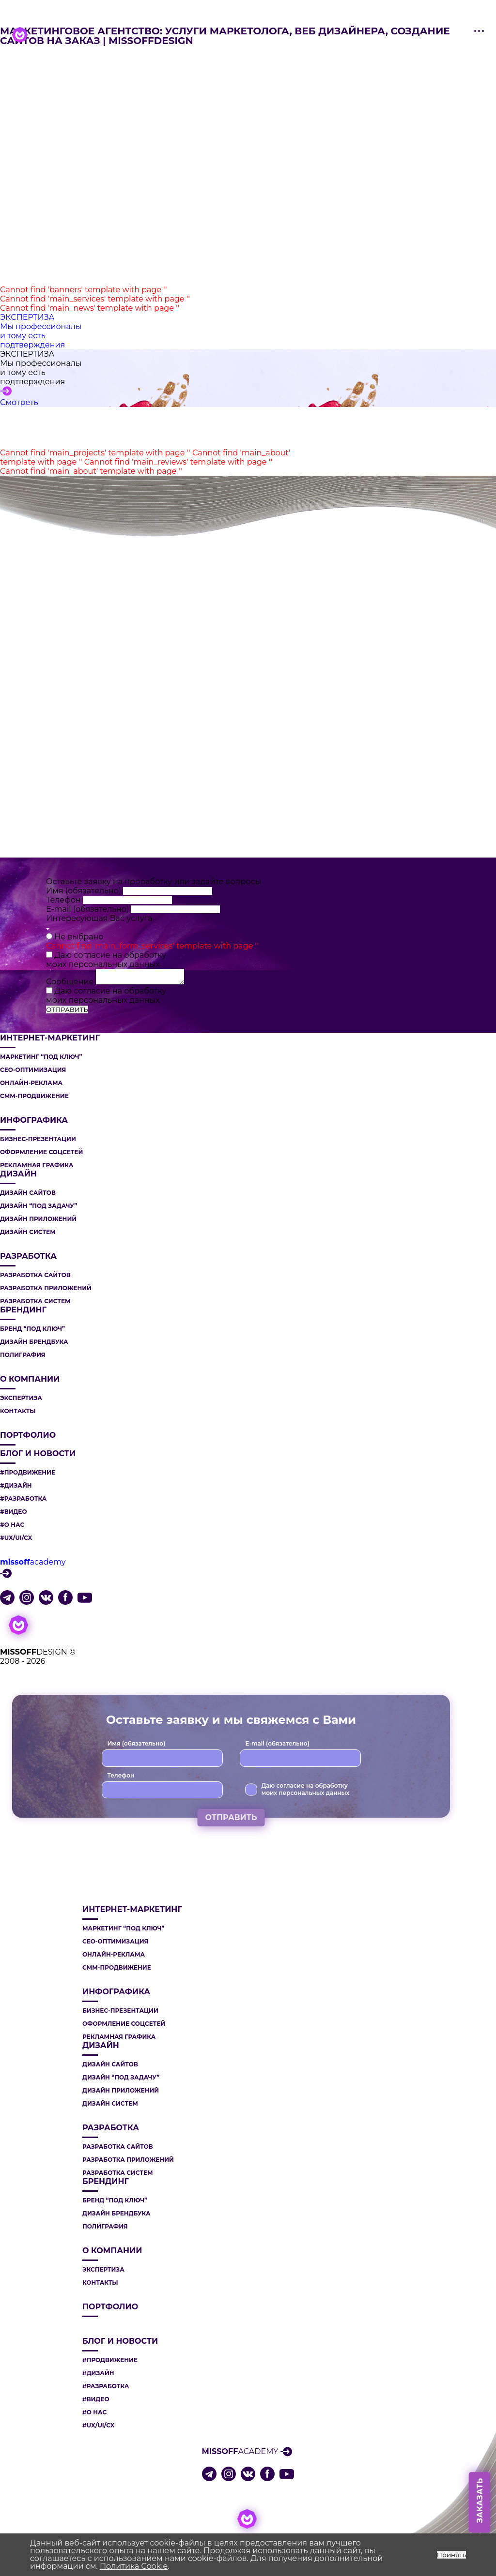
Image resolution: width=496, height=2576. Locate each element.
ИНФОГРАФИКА (34, 1120)
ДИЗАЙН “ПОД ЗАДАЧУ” (38, 1206)
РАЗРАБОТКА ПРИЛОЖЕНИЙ (46, 1288)
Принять (451, 2555)
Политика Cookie (134, 2566)
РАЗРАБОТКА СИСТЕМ (35, 1301)
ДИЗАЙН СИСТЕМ (28, 1232)
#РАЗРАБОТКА (23, 1499)
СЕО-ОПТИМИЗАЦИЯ (33, 1070)
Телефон (64, 899)
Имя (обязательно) (84, 890)
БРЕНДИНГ (23, 1310)
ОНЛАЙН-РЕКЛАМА (31, 1083)
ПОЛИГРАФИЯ (23, 1355)
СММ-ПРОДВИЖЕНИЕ (34, 1096)
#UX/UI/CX (16, 1538)
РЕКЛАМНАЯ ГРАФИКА (36, 1165)
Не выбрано (78, 936)
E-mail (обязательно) (88, 909)
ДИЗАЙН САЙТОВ (28, 1193)
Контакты (18, 1411)
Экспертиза (21, 1398)
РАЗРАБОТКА (28, 1256)
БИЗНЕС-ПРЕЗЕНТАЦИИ (38, 1139)
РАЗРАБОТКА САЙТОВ (35, 1275)
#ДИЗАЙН (16, 1486)
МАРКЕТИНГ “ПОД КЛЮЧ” (41, 1057)
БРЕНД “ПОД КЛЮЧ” (32, 1329)
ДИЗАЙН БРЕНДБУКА (34, 1342)
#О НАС (12, 1525)
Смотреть (19, 402)
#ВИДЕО (13, 1512)
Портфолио (28, 1435)
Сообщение (71, 981)
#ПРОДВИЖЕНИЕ (27, 1473)
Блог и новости (38, 1454)
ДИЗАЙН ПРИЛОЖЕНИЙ (38, 1219)
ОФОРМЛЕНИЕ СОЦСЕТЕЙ (41, 1152)
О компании (30, 1379)
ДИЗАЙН (18, 1174)
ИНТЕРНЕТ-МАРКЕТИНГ (50, 1038)
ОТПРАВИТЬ (67, 1009)
